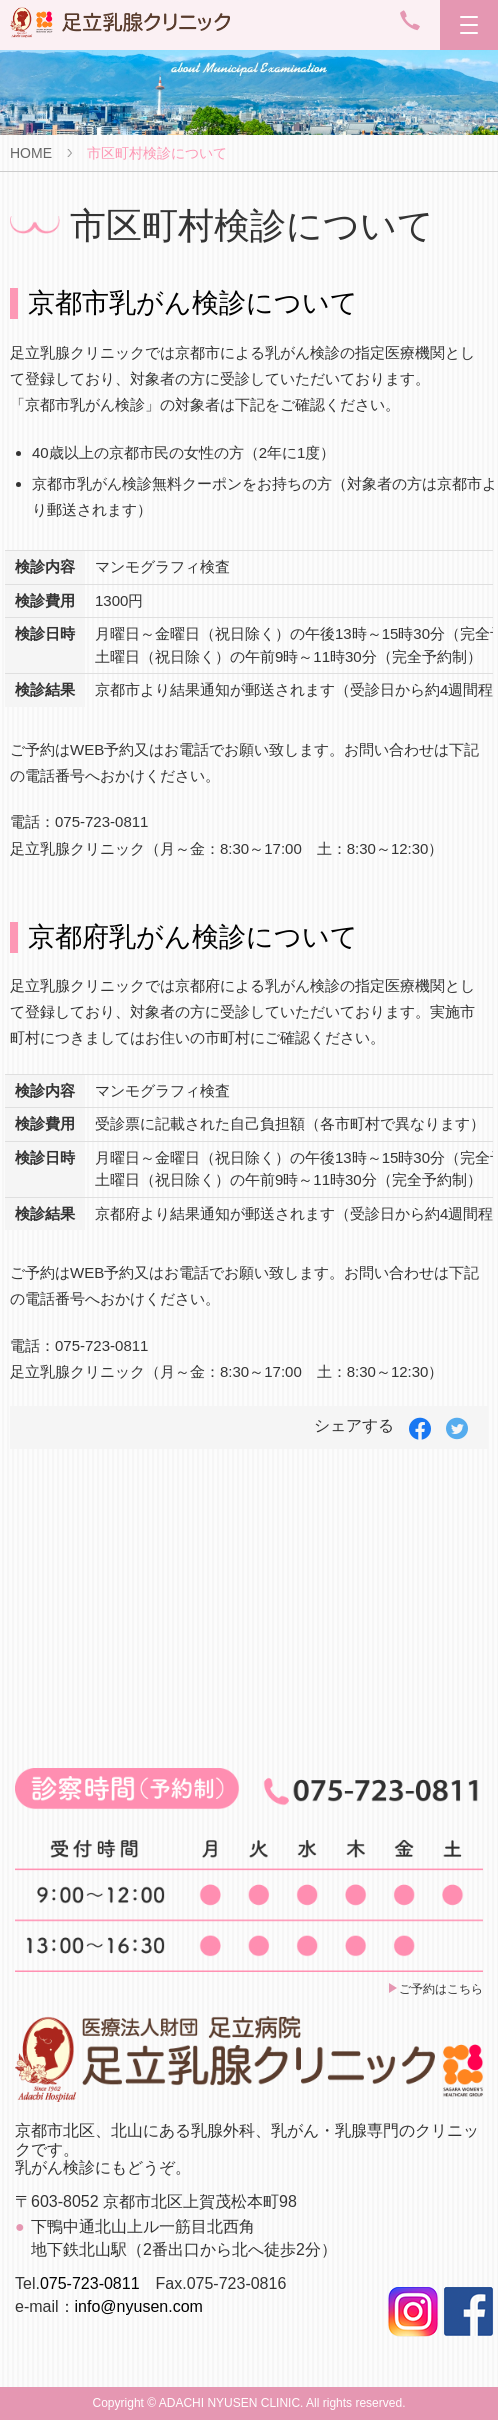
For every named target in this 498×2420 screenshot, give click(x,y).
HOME (31, 153)
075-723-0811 (90, 2283)
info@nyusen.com (139, 2306)
